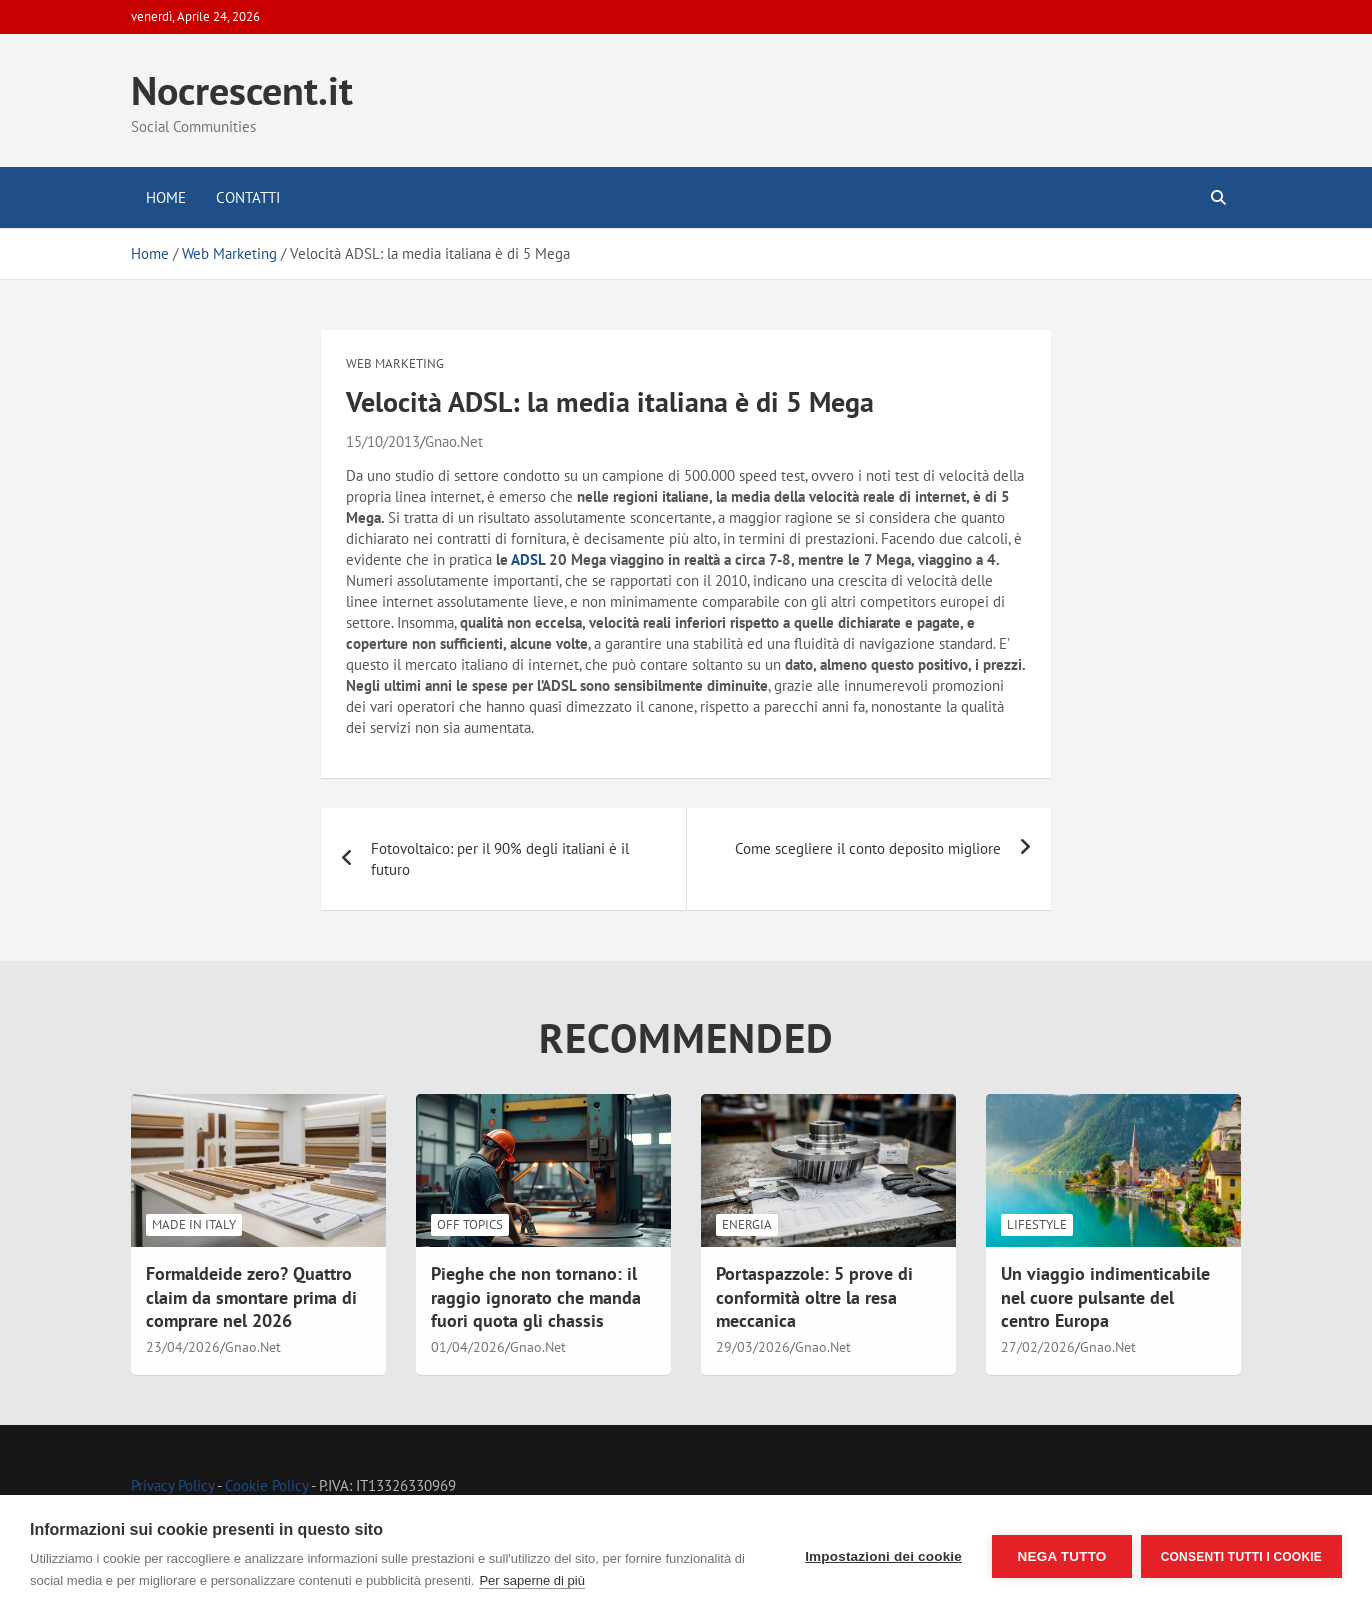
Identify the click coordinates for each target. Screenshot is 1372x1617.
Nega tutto (1060, 1556)
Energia (747, 1224)
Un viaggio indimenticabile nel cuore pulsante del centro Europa (1105, 1297)
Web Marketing (395, 363)
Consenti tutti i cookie (1241, 1556)
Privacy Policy (172, 1485)
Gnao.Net (454, 441)
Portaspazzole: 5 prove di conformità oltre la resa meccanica (814, 1297)
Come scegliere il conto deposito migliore (868, 848)
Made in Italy (194, 1224)
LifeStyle (1037, 1224)
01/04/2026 (468, 1347)
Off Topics (470, 1224)
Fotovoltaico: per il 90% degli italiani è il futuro (500, 859)
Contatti (248, 197)
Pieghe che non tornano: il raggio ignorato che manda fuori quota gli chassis (536, 1297)
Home (166, 197)
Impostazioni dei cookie (882, 1556)
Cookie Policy (266, 1485)
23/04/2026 (183, 1347)
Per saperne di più (546, 1580)
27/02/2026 (1038, 1347)
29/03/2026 (753, 1347)
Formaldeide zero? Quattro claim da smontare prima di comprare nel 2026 (251, 1297)
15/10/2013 (383, 441)
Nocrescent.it (242, 90)
